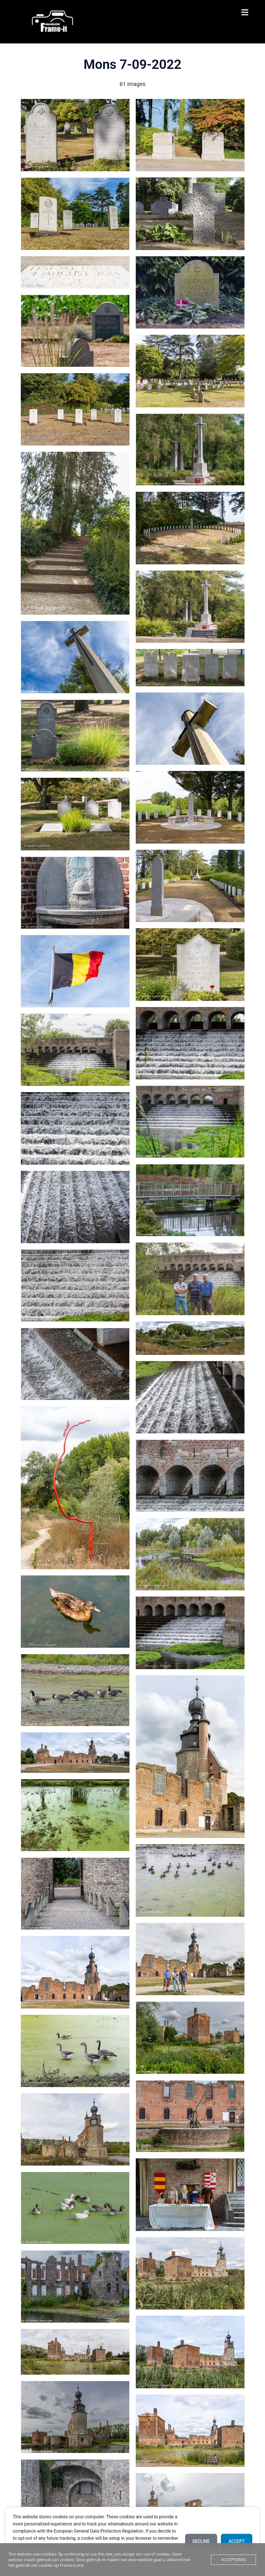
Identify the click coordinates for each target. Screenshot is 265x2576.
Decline (201, 2541)
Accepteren (233, 2559)
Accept (236, 2541)
